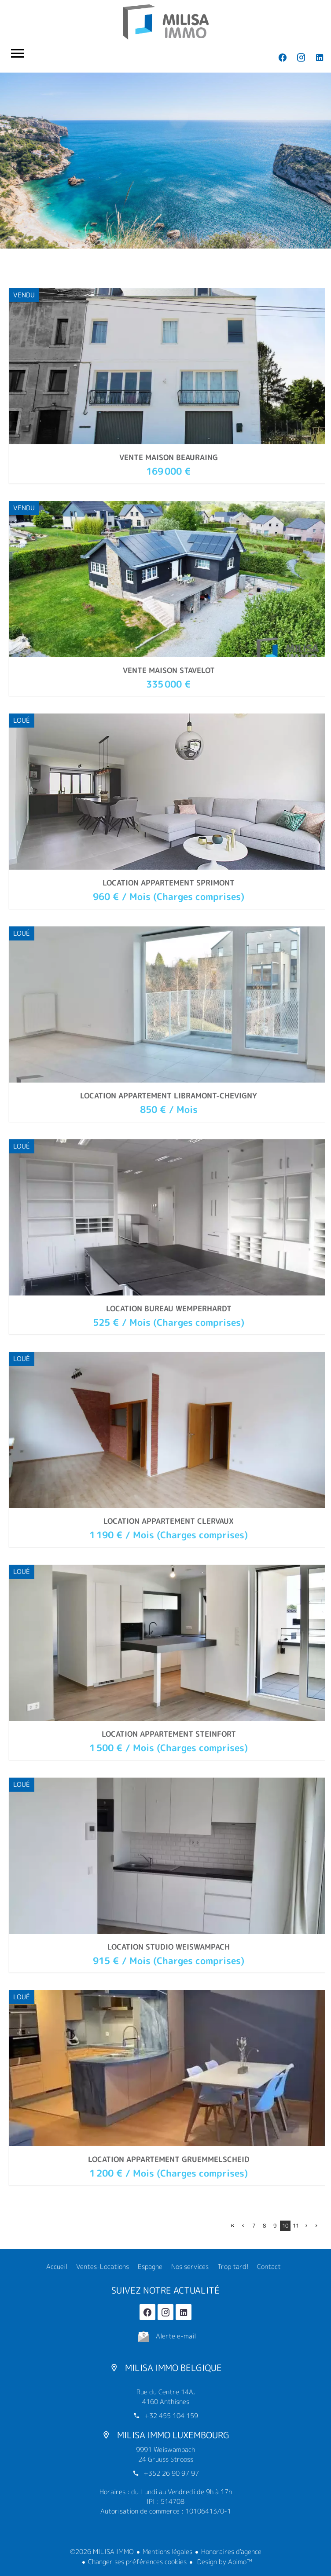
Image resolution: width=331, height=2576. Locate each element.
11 (296, 2225)
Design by (223, 2561)
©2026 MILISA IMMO (102, 2551)
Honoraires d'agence (231, 2551)
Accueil (165, 22)
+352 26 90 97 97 (171, 2473)
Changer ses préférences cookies (137, 2561)
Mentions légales (167, 2551)
